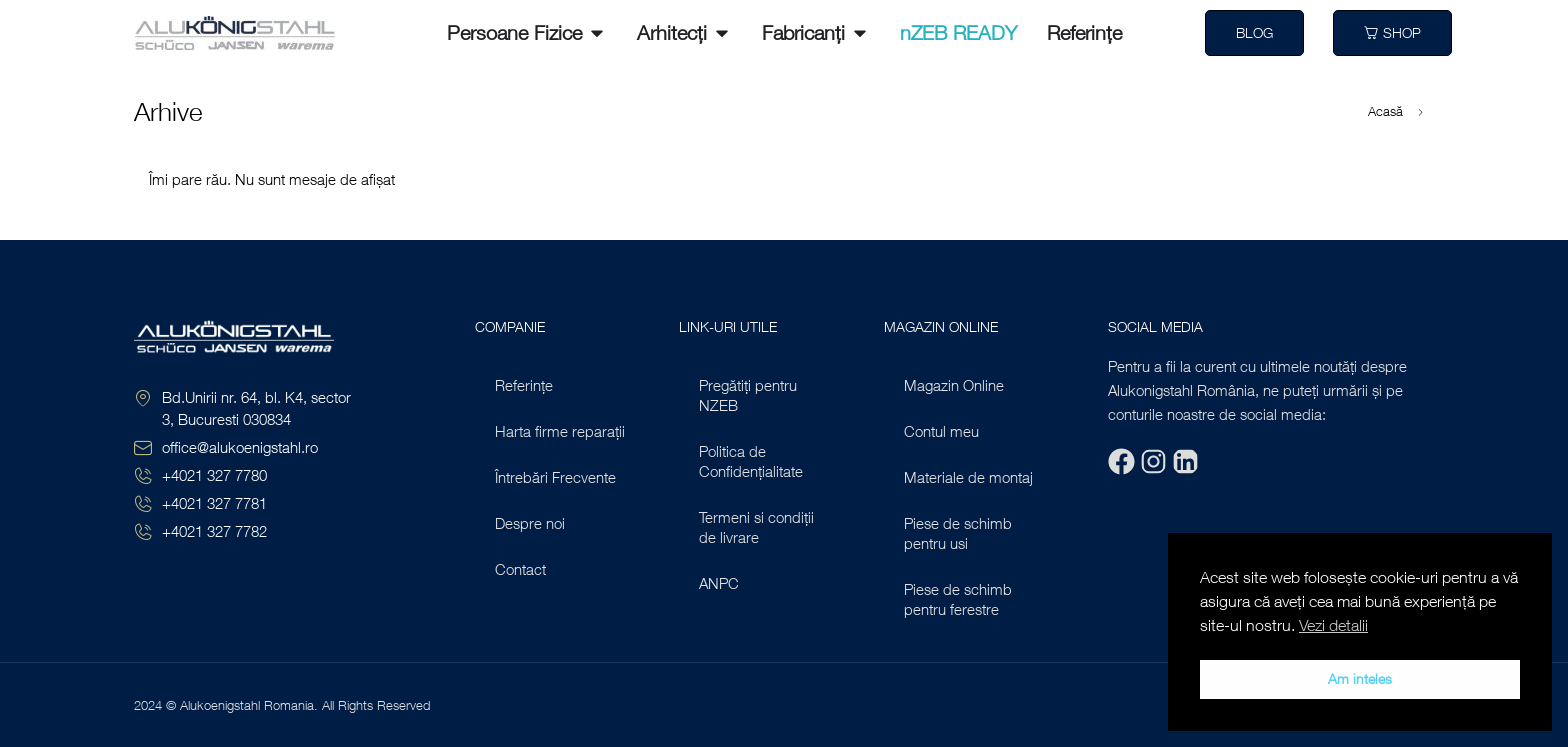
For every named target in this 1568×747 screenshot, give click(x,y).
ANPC (719, 583)
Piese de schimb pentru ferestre (958, 599)
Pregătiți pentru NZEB (748, 395)
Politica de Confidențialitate (751, 461)
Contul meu (941, 431)
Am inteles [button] (1360, 678)
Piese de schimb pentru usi (958, 533)
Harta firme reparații (560, 431)
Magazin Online (954, 385)
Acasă (1385, 112)
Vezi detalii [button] (1333, 625)
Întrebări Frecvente (555, 477)
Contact (520, 569)
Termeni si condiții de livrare (756, 527)
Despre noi (530, 523)
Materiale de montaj (968, 477)
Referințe (524, 385)
